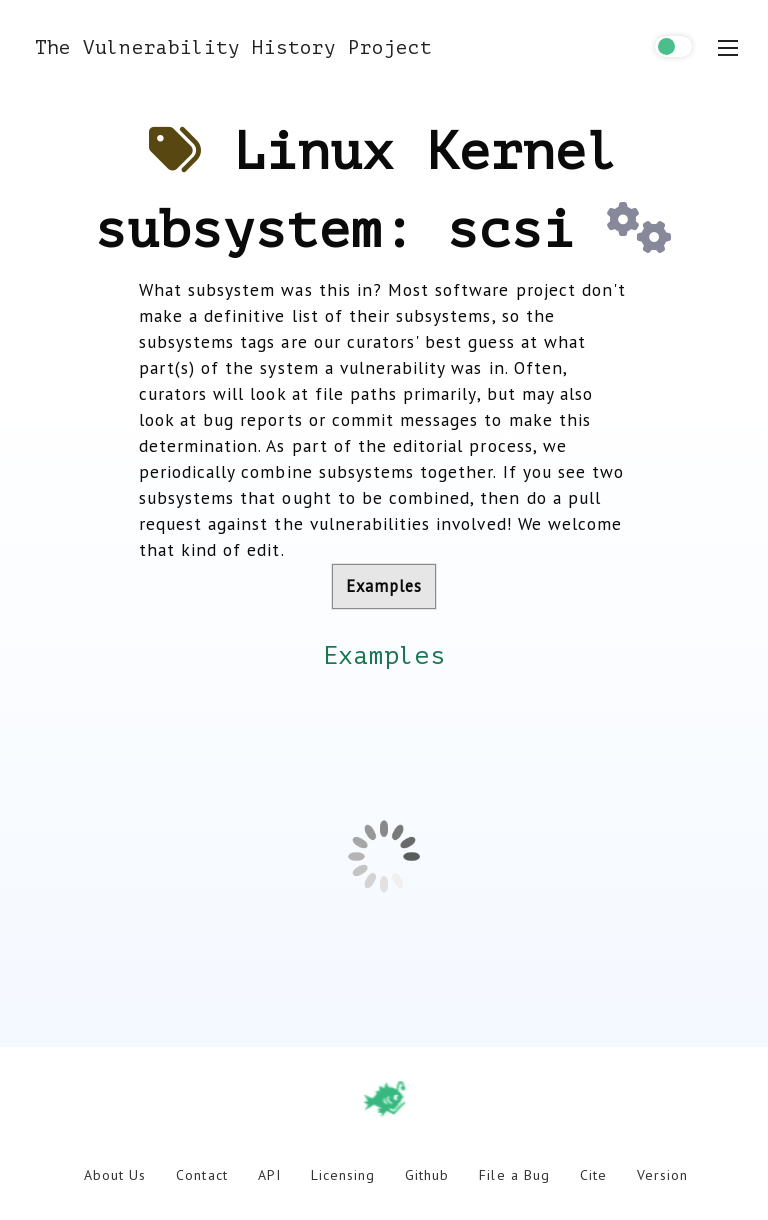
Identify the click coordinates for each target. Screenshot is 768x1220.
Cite (593, 1175)
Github (427, 1175)
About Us (115, 1175)
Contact (201, 1175)
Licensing (343, 1175)
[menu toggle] (728, 48)
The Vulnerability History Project (233, 47)
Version (662, 1175)
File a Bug (514, 1175)
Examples (384, 586)
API (269, 1175)
